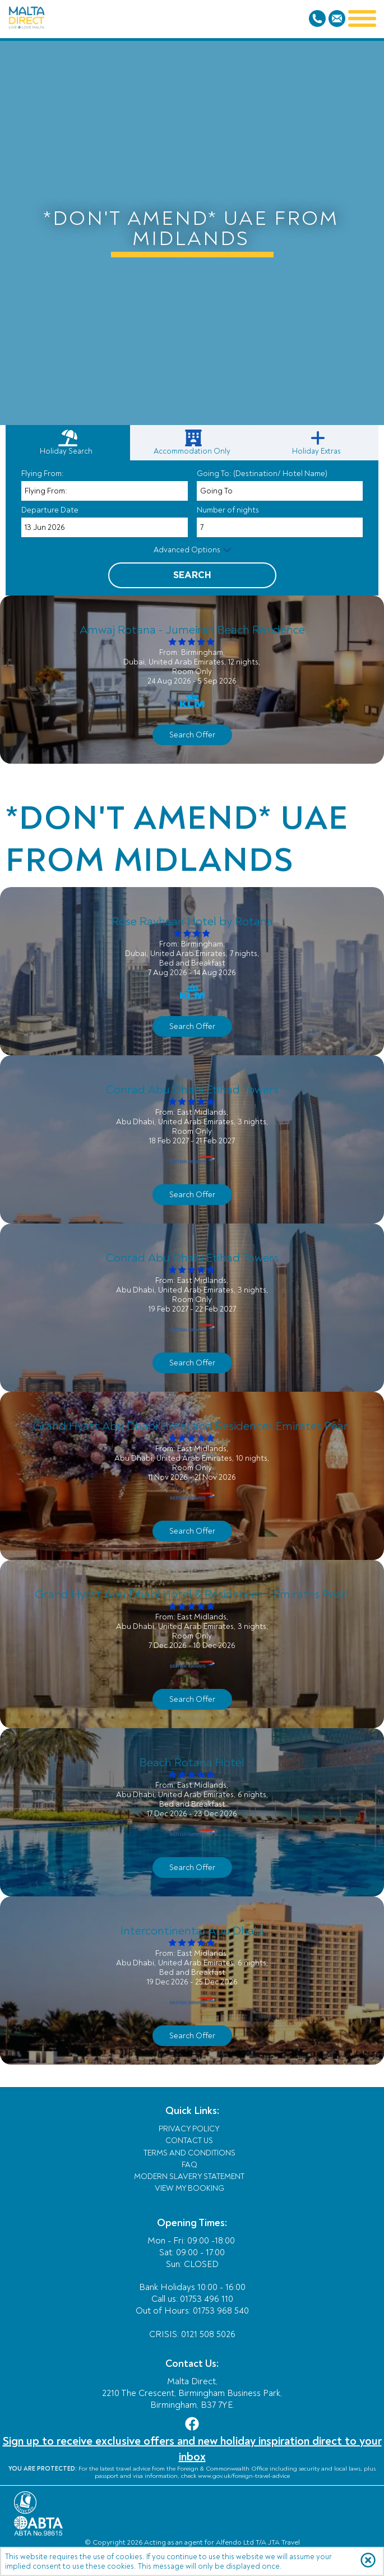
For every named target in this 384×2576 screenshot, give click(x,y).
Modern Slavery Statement (189, 2176)
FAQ (189, 2164)
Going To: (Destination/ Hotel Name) (262, 473)
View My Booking (189, 2188)
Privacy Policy (189, 2129)
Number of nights (228, 510)
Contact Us (189, 2140)
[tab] (68, 442)
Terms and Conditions (189, 2153)
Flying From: (42, 473)
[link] (194, 442)
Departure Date (49, 510)
